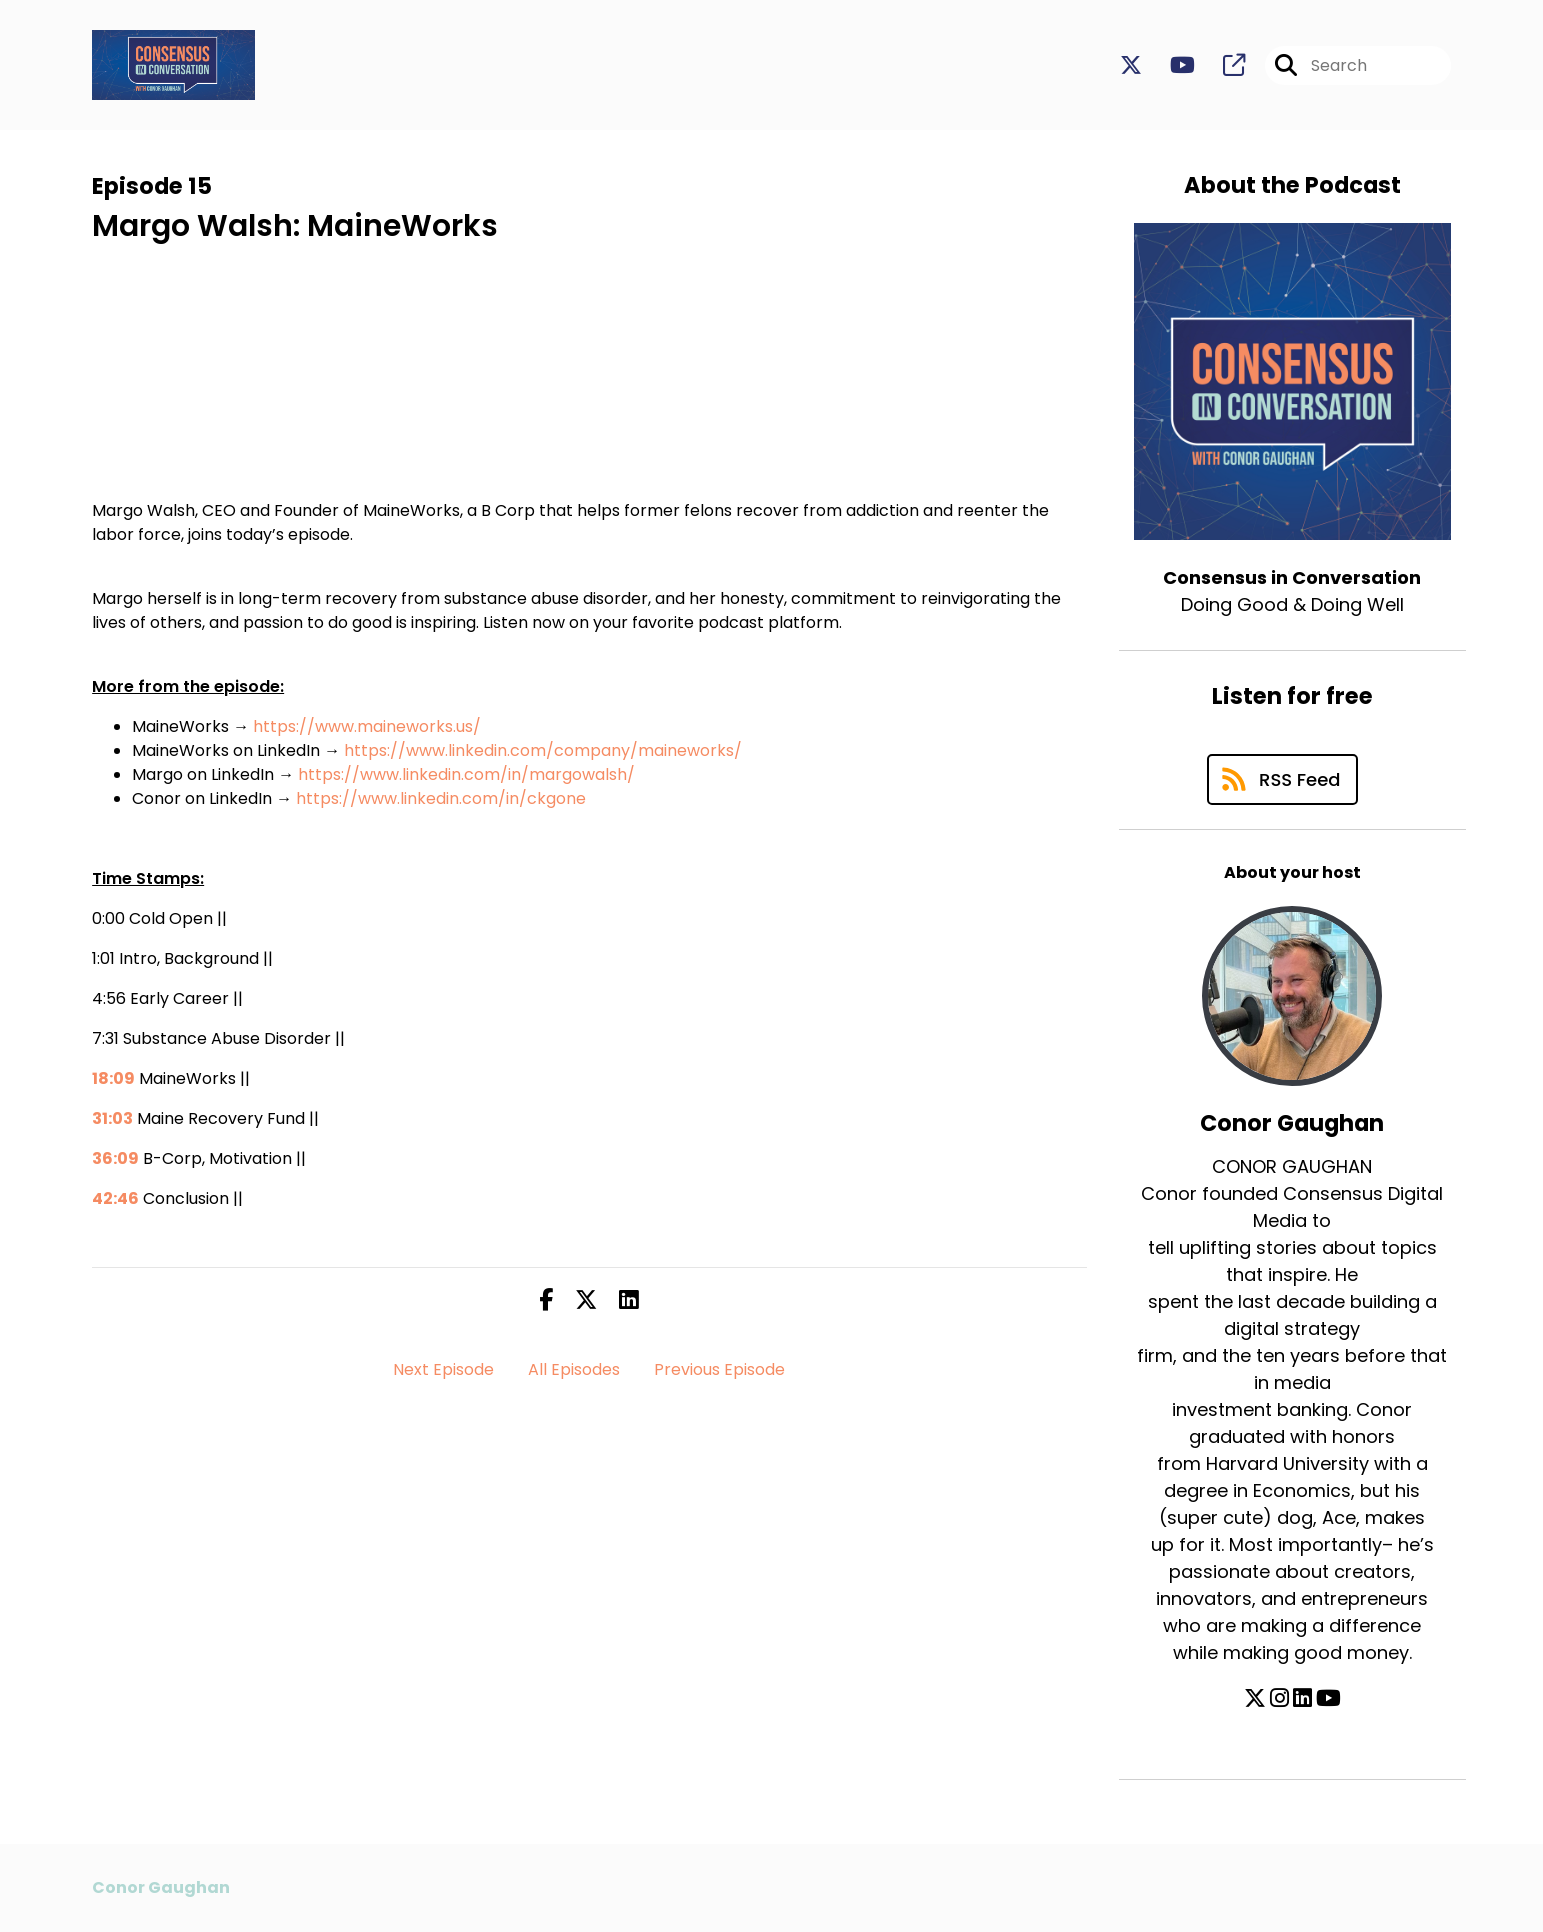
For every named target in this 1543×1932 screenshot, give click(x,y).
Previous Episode (719, 1369)
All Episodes (574, 1369)
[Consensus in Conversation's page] (1222, 65)
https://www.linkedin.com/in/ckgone (441, 798)
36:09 (115, 1158)
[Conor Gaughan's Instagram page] (1279, 1698)
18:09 (113, 1078)
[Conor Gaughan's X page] (1255, 1698)
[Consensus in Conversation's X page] (1131, 65)
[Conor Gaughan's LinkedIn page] (1302, 1698)
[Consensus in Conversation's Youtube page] (1170, 65)
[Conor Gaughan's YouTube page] (1328, 1698)
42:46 (115, 1198)
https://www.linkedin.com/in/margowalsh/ (466, 774)
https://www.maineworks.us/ (367, 726)
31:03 (112, 1118)
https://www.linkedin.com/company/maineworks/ (543, 750)
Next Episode (443, 1369)
